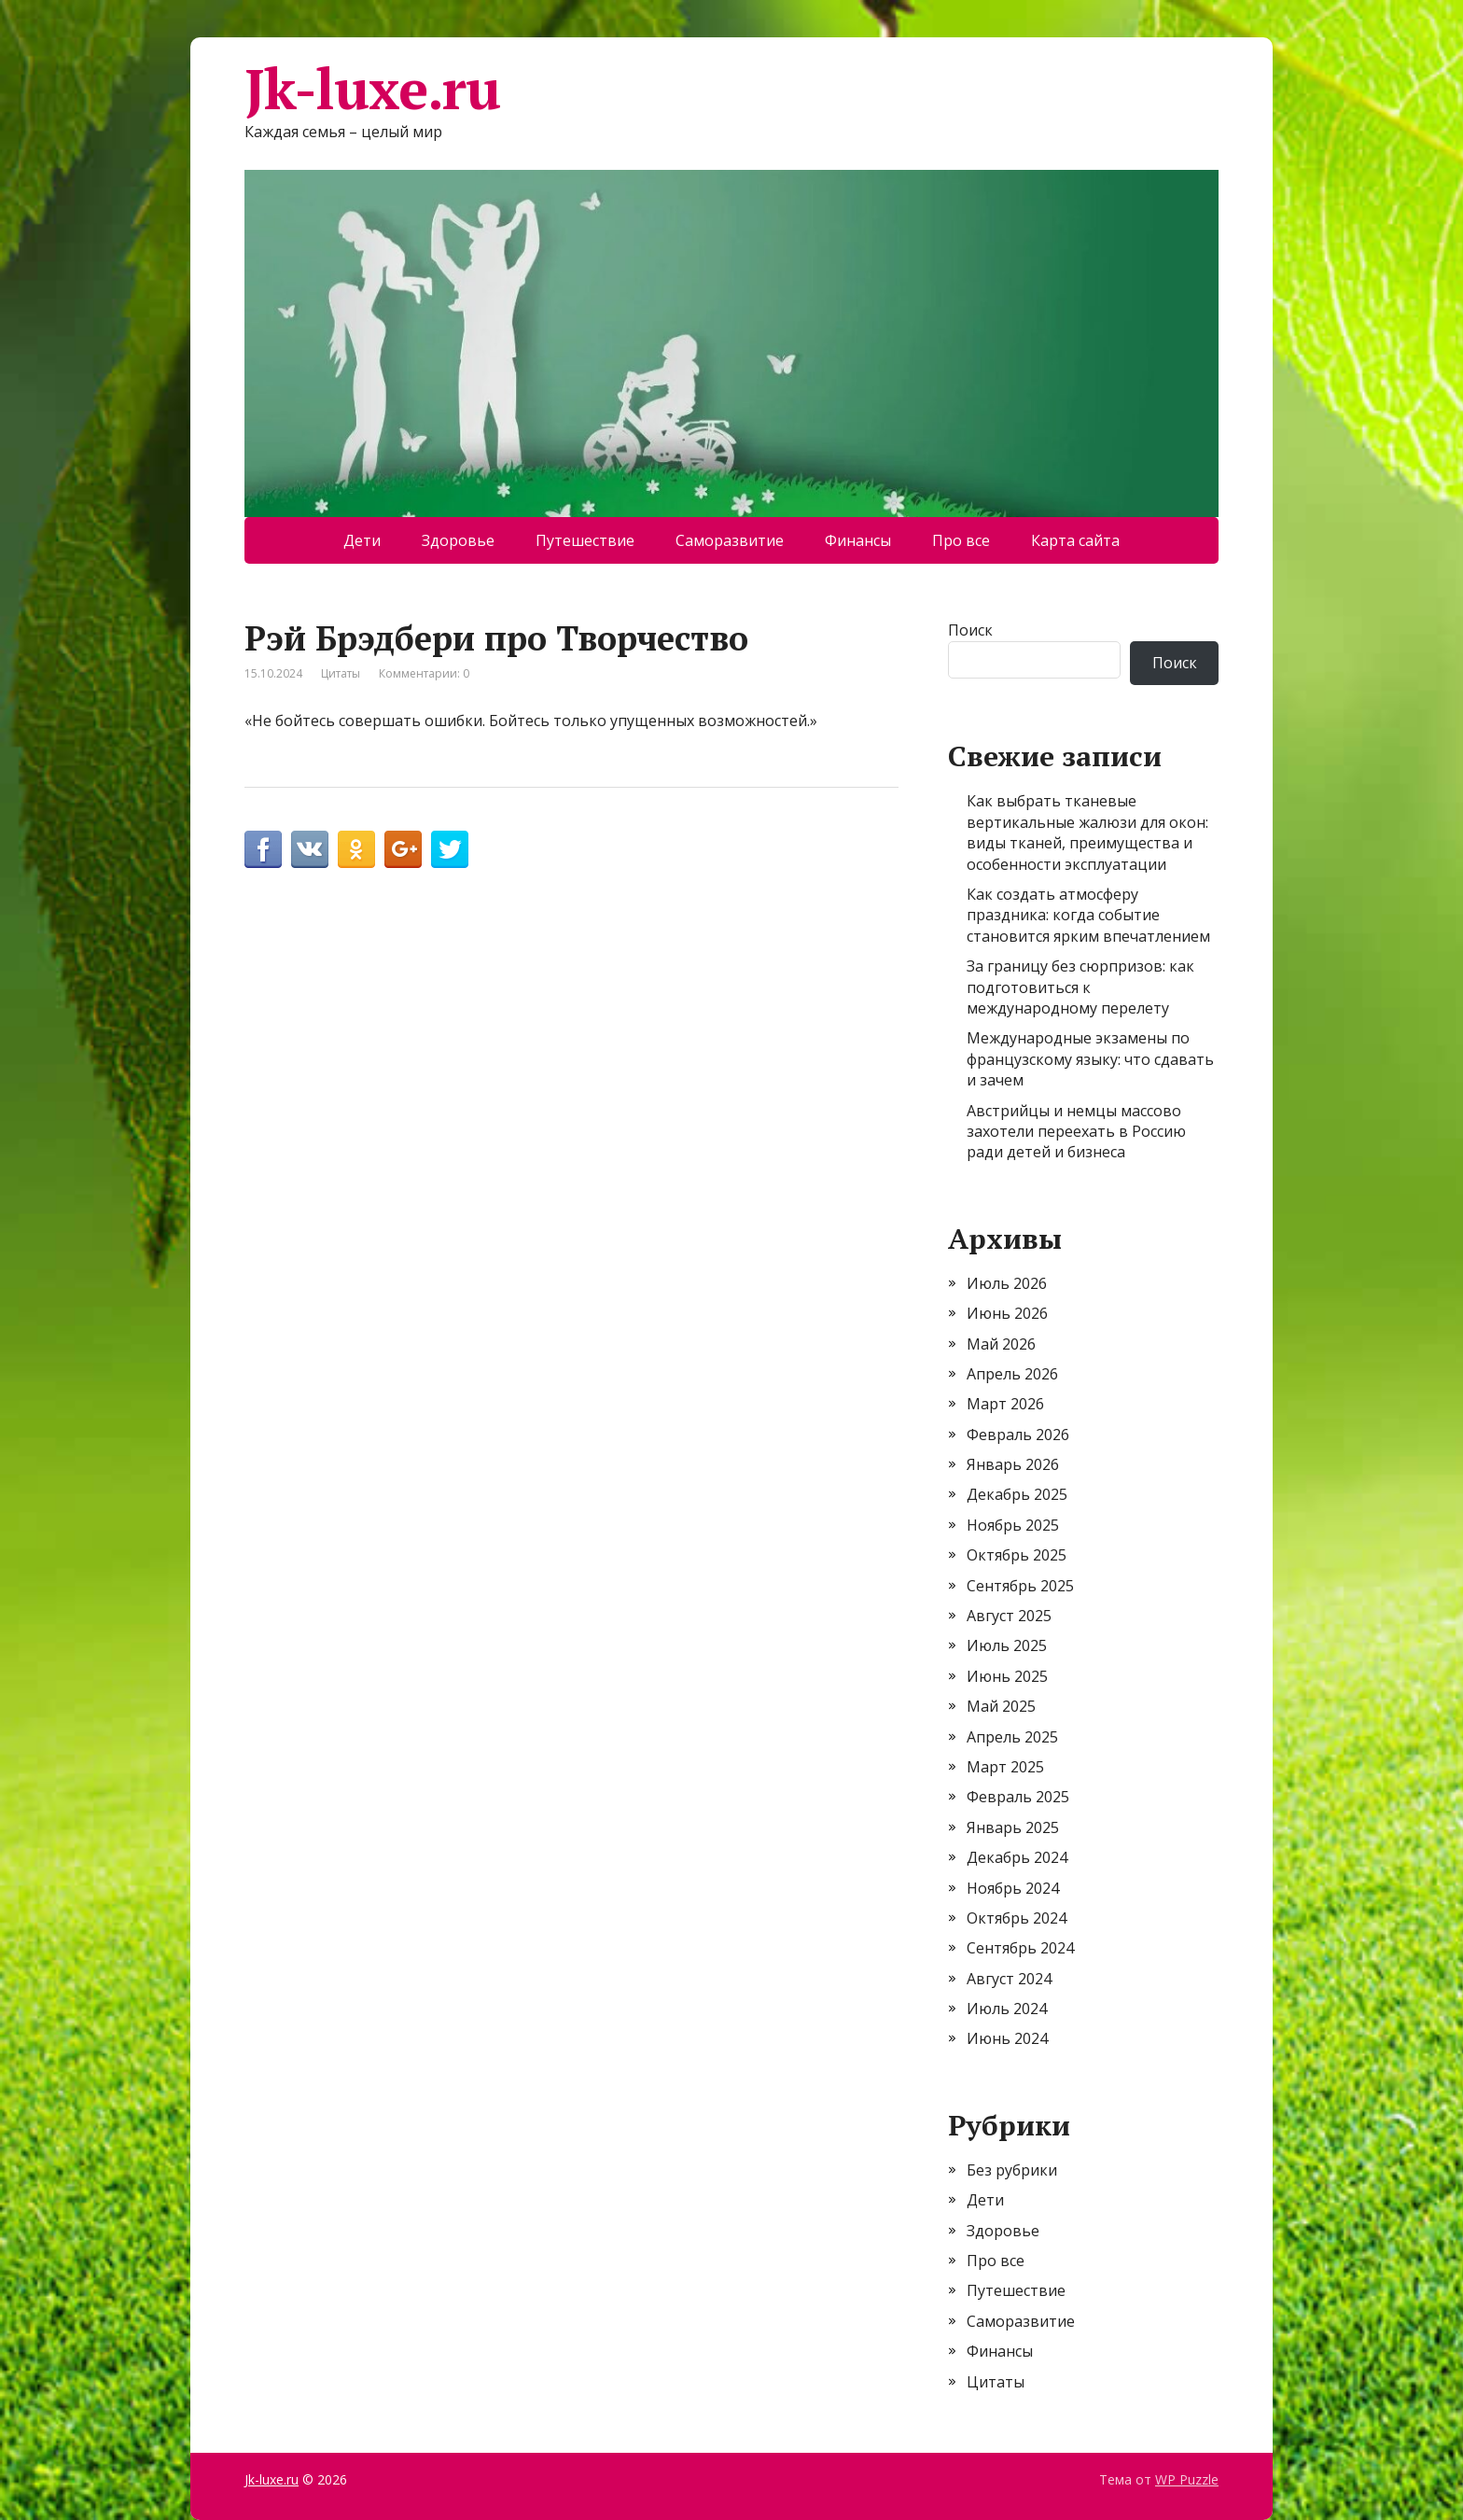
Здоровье (458, 540)
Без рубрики (1012, 2170)
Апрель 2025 (1012, 1737)
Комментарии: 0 (424, 673)
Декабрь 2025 (1017, 1494)
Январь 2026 (1013, 1464)
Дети (362, 540)
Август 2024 (1009, 1978)
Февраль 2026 (1018, 1434)
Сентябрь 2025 (1020, 1585)
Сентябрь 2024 (1020, 1948)
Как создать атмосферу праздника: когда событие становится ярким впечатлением (1088, 915)
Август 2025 (1009, 1615)
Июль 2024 (1007, 2008)
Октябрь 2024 (1016, 1918)
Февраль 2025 (1018, 1796)
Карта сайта (1075, 540)
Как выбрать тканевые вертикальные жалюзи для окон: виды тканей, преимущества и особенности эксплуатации (1087, 832)
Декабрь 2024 (1017, 1857)
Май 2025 (1001, 1706)
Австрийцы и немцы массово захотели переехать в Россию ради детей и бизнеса (1076, 1131)
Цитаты (340, 673)
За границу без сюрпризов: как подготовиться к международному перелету (1080, 987)
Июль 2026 (1007, 1283)
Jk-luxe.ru (372, 88)
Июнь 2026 (1007, 1313)
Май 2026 (1001, 1344)
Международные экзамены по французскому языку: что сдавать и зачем (1090, 1059)
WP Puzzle (1187, 2479)
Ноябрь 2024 (1013, 1888)
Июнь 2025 (1007, 1676)
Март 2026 (1005, 1403)
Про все (961, 540)
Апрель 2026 (1012, 1374)
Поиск (970, 630)
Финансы (858, 540)
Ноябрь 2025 (1013, 1525)
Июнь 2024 (1007, 2038)
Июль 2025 (1007, 1645)
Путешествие (585, 540)
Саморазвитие (730, 540)
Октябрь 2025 (1016, 1555)
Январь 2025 (1013, 1827)
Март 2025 (1005, 1767)
